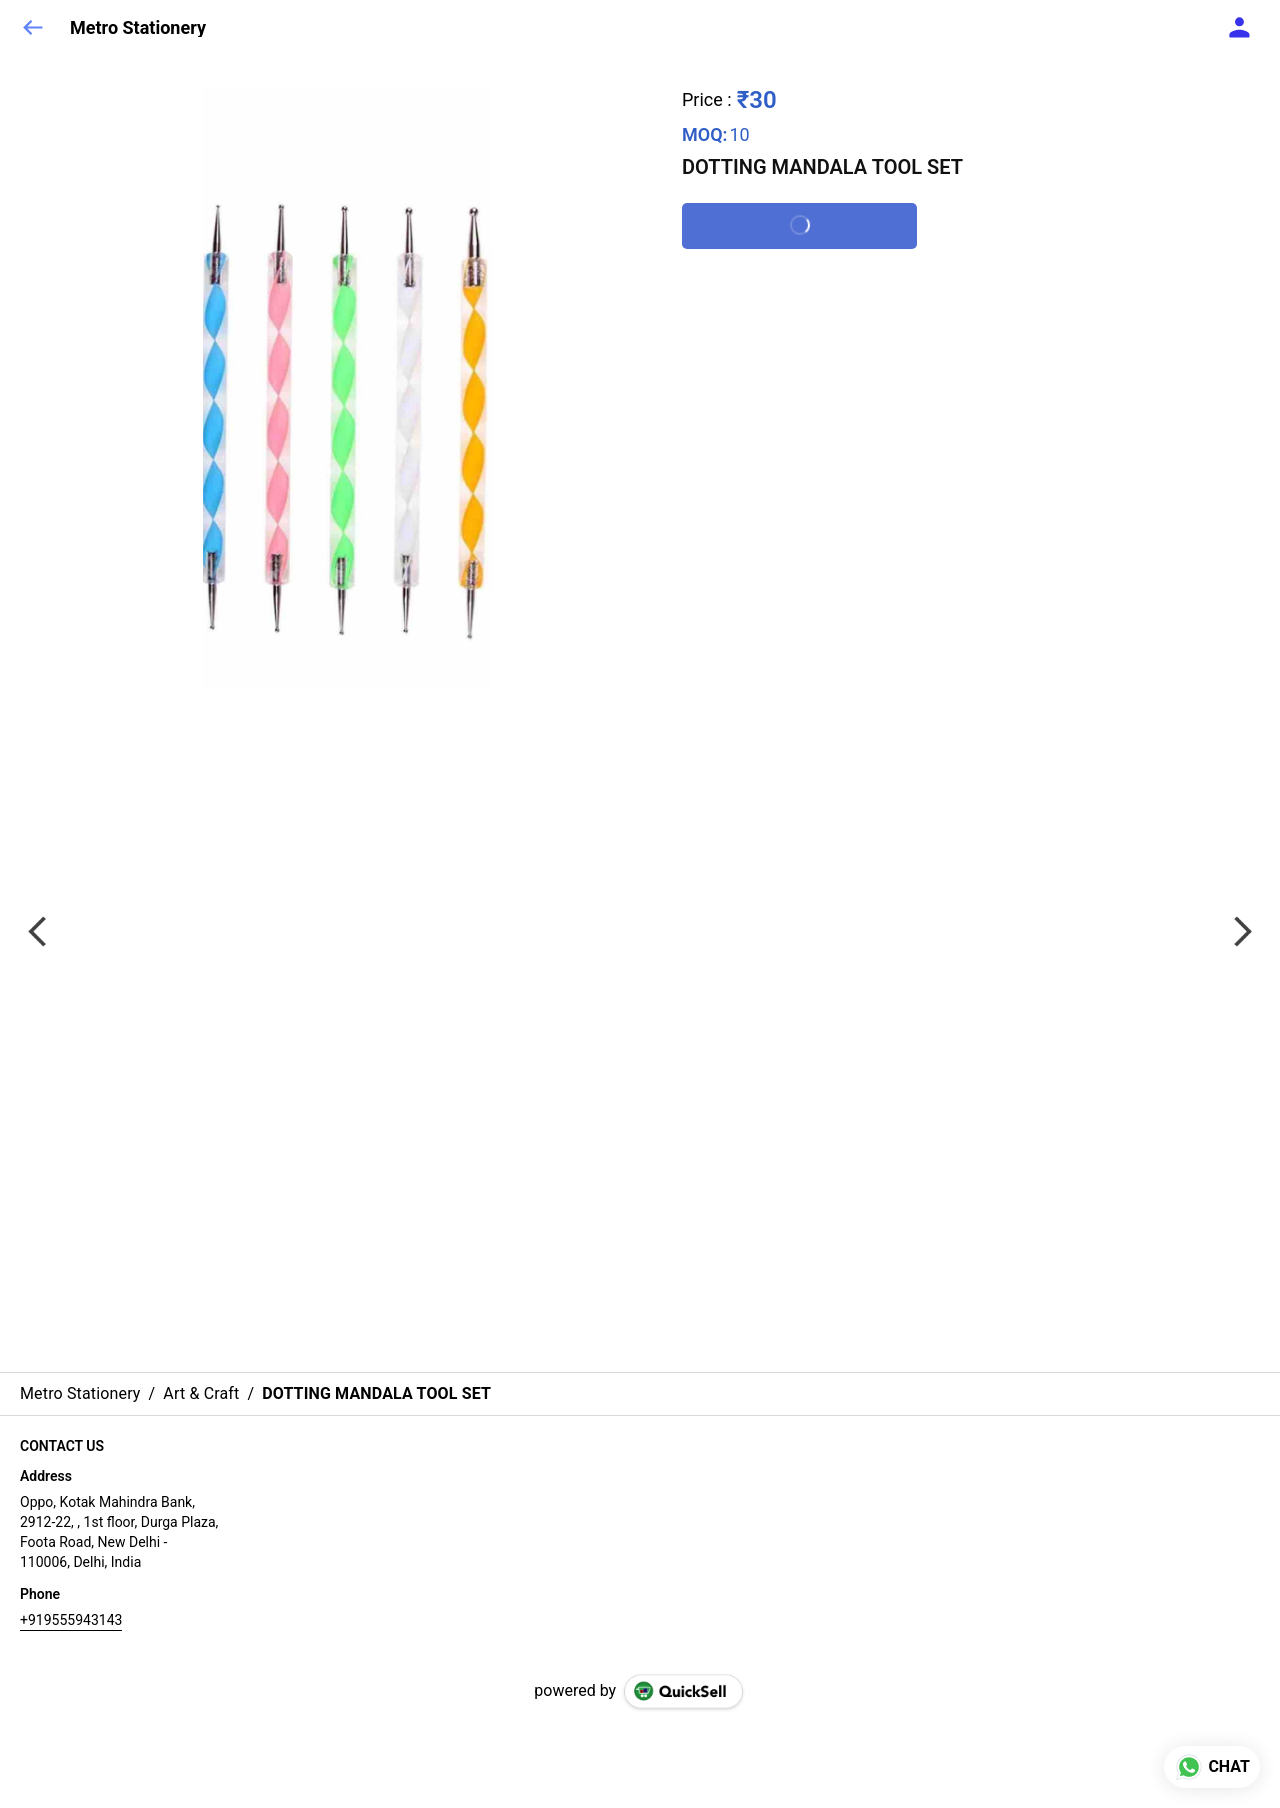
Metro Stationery (138, 28)
